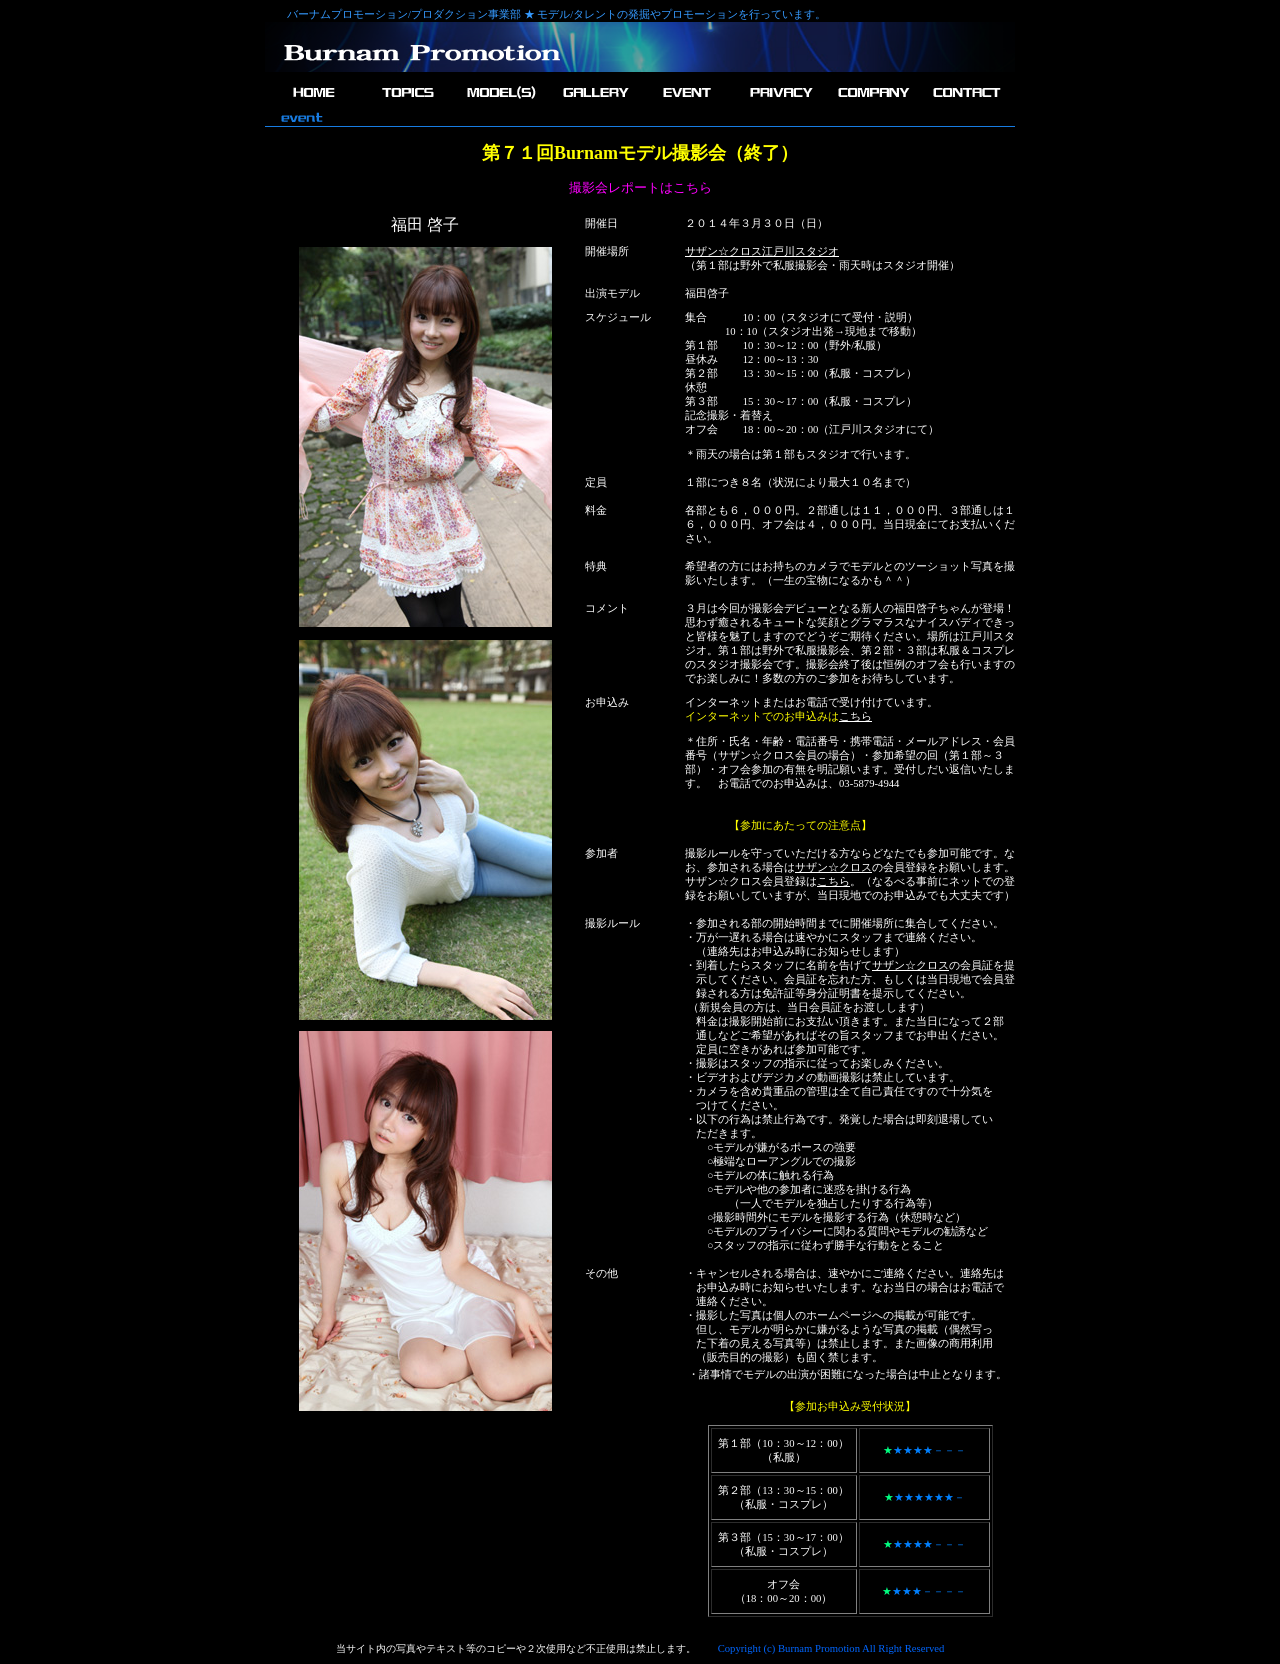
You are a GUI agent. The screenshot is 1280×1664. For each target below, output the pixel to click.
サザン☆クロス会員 (767, 755)
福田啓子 (707, 293)
